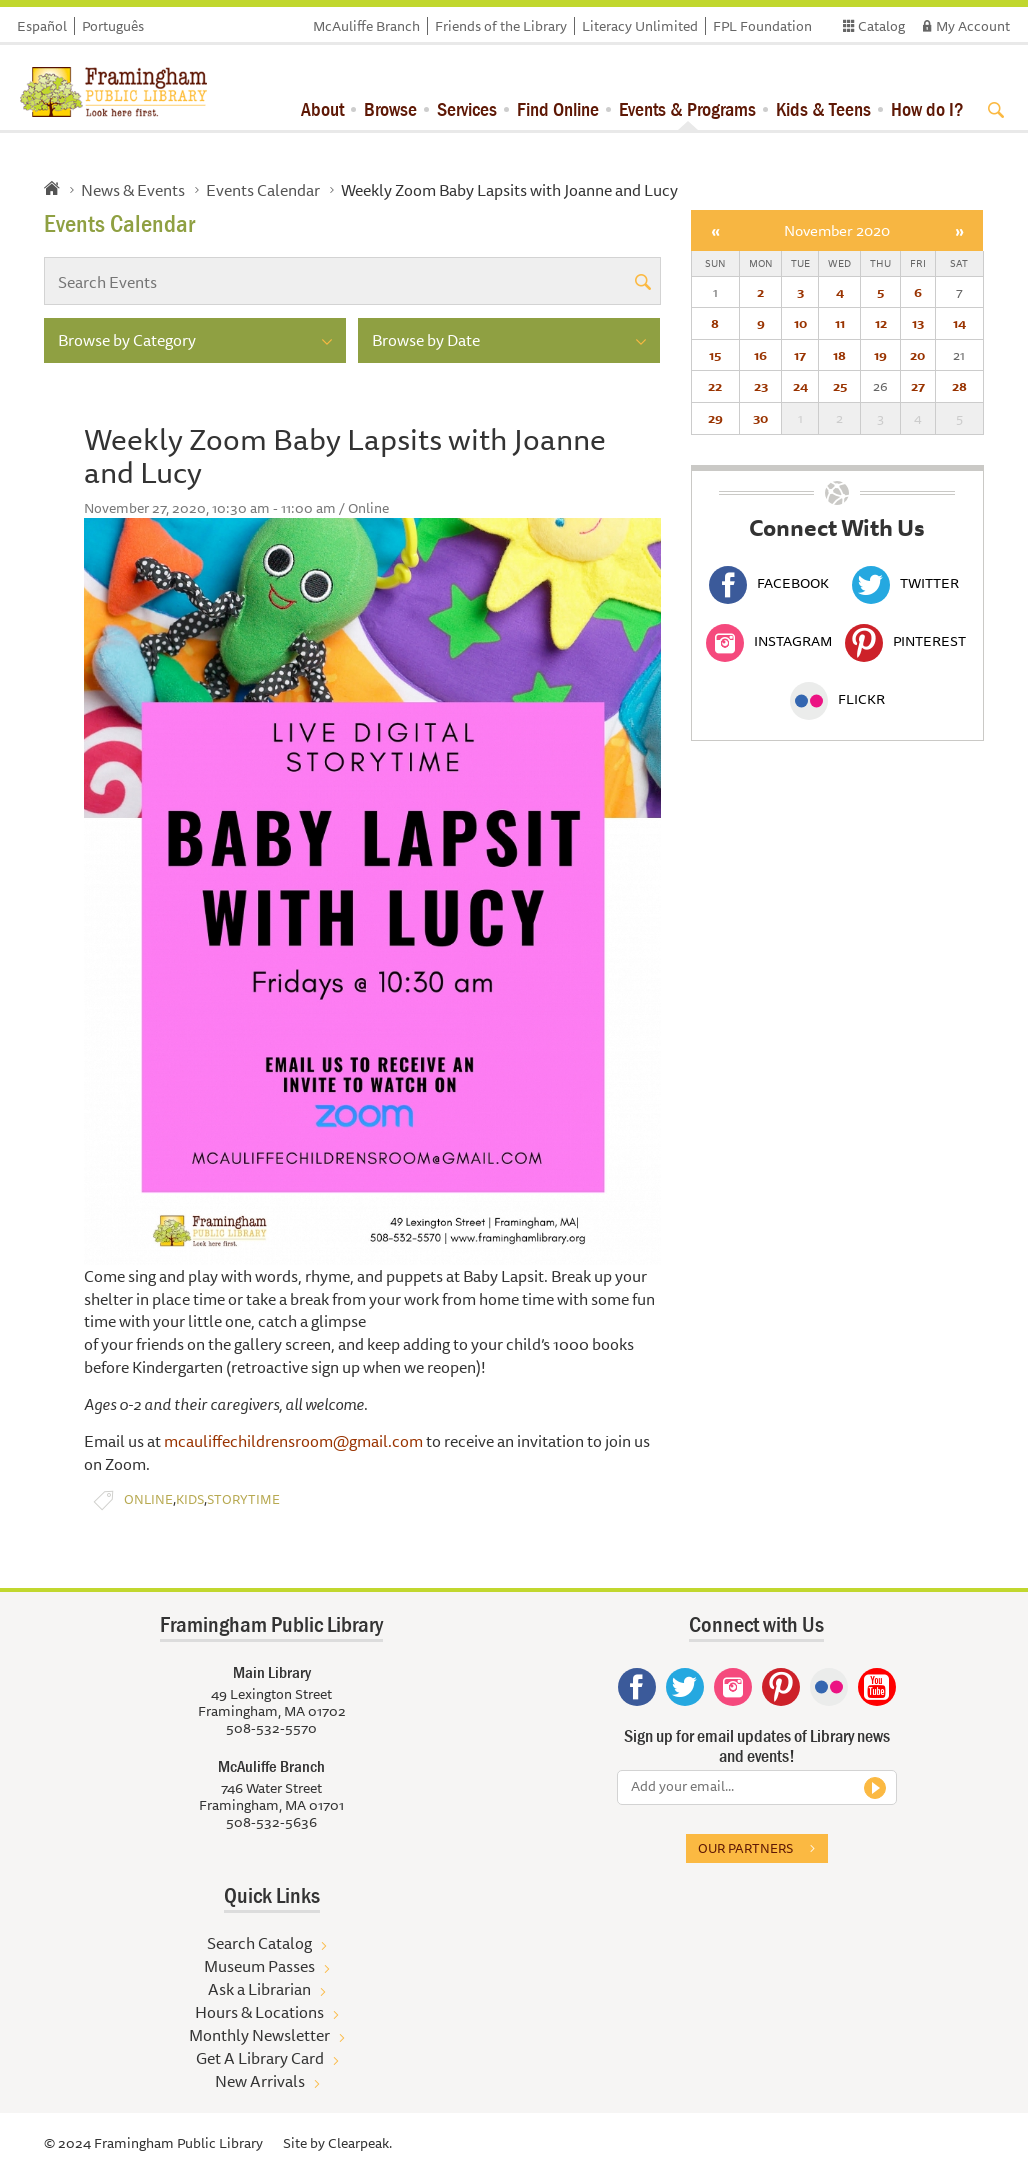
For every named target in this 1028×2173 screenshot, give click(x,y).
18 (839, 355)
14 (959, 323)
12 (881, 323)
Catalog (881, 26)
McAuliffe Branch (366, 26)
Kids (190, 1499)
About (322, 108)
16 (760, 355)
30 (760, 418)
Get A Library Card (260, 2058)
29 (715, 418)
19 (880, 355)
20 (917, 355)
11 (840, 323)
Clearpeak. (360, 2143)
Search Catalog (259, 1943)
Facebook (769, 583)
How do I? (927, 108)
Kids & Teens (823, 108)
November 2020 (837, 230)
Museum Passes (259, 1966)
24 (800, 386)
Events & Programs (687, 108)
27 (918, 386)
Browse (390, 108)
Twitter (905, 583)
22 (715, 386)
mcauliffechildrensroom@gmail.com (292, 1441)
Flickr (837, 699)
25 (840, 386)
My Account (973, 26)
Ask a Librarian (259, 1989)
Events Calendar (263, 190)
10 (800, 323)
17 (800, 355)
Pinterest (905, 641)
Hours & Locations (259, 2012)
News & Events (133, 190)
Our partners (745, 1848)
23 (761, 386)
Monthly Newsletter (259, 2035)
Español (42, 26)
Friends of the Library (501, 26)
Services (467, 108)
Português (113, 26)
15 (715, 355)
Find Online (558, 108)
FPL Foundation (762, 26)
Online (148, 1499)
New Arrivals (260, 2081)
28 (959, 386)
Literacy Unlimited (640, 26)
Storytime (243, 1499)
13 (918, 323)
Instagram (769, 641)
